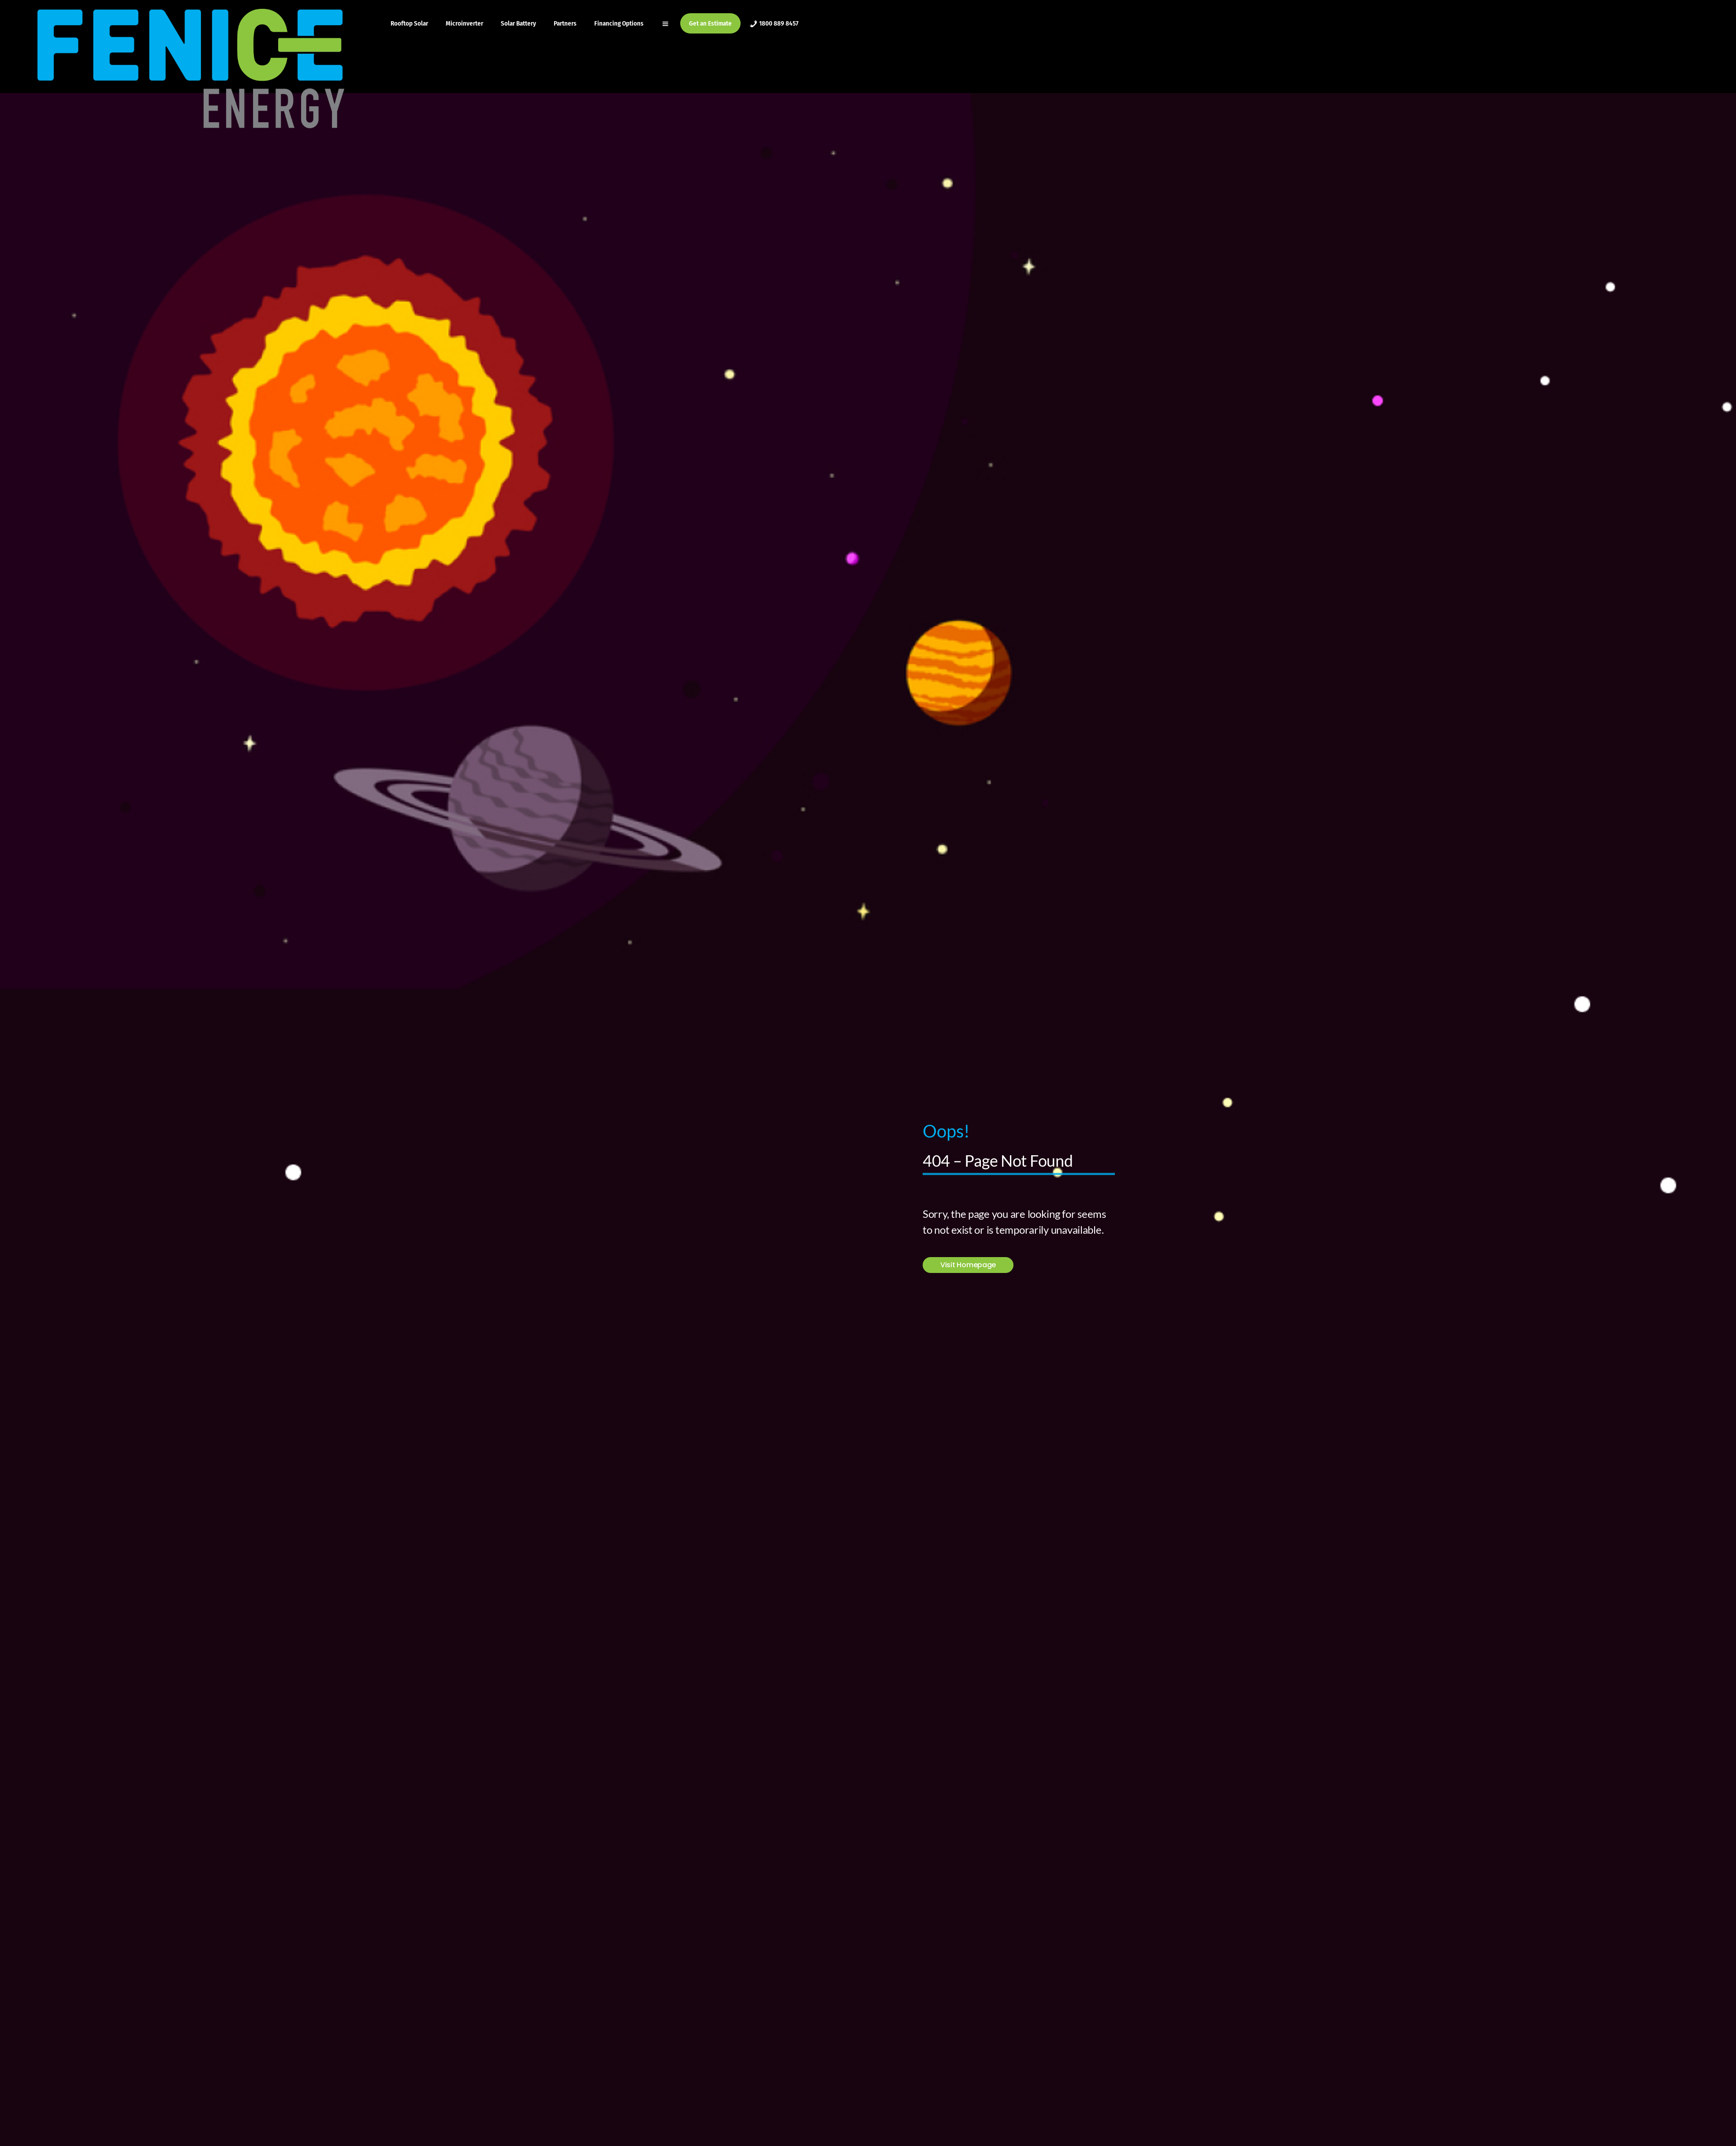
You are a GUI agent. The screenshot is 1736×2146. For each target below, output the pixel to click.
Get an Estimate (710, 23)
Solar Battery (518, 23)
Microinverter (464, 23)
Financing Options (619, 23)
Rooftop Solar (409, 23)
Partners (565, 23)
